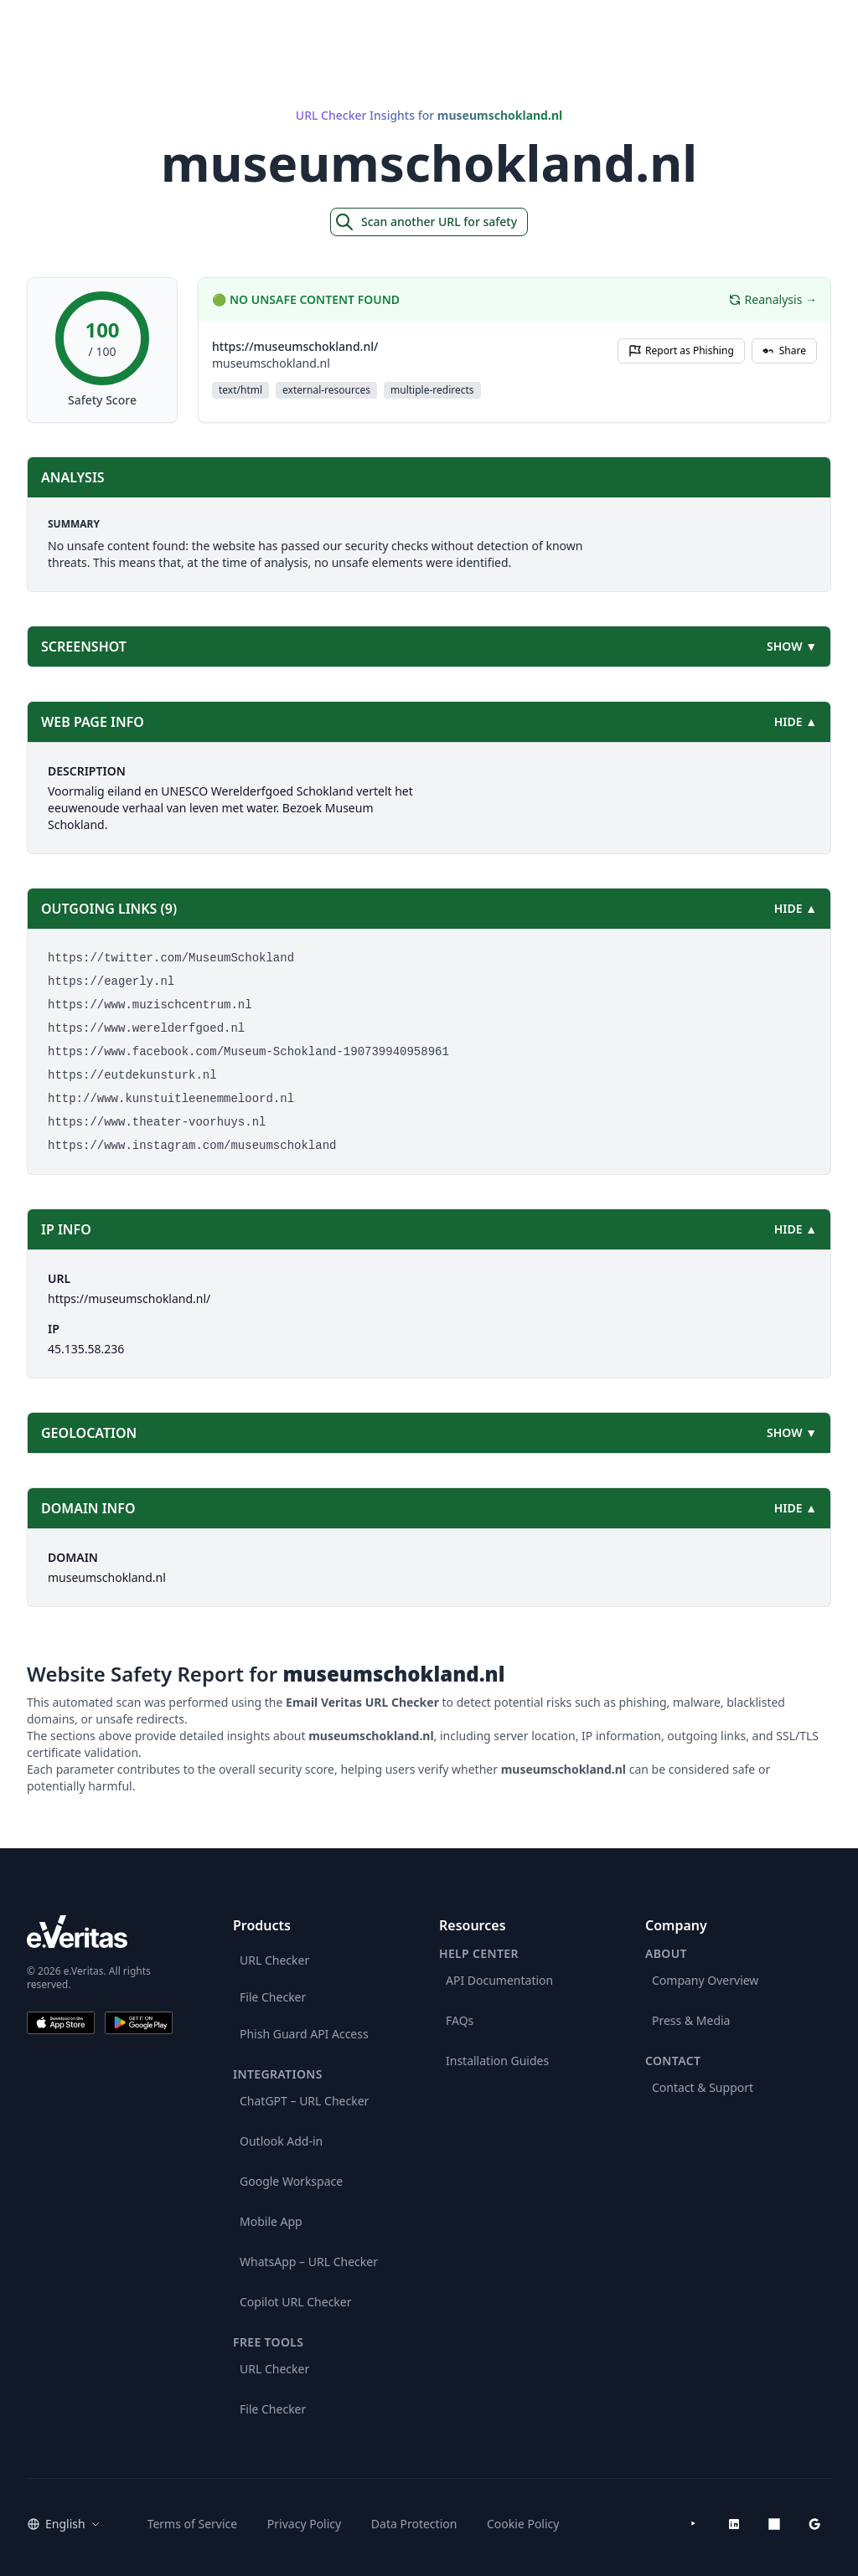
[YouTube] (694, 2524)
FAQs (459, 2020)
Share (784, 350)
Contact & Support (702, 2087)
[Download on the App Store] (61, 2023)
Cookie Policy (523, 2524)
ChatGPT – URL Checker (304, 2101)
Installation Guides (497, 2061)
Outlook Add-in (281, 2141)
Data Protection (414, 2524)
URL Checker (274, 1960)
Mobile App (271, 2221)
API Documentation (499, 1980)
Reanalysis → (772, 299)
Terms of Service (192, 2524)
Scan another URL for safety (425, 222)
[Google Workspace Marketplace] (814, 2524)
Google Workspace (291, 2181)
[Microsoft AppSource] (774, 2524)
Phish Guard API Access (304, 2034)
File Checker (273, 1997)
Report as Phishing (681, 350)
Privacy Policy (304, 2524)
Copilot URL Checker (296, 2302)
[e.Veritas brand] (100, 1931)
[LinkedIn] (734, 2524)
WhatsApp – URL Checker (309, 2261)
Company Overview (705, 1980)
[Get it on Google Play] (139, 2023)
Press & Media (691, 2020)
